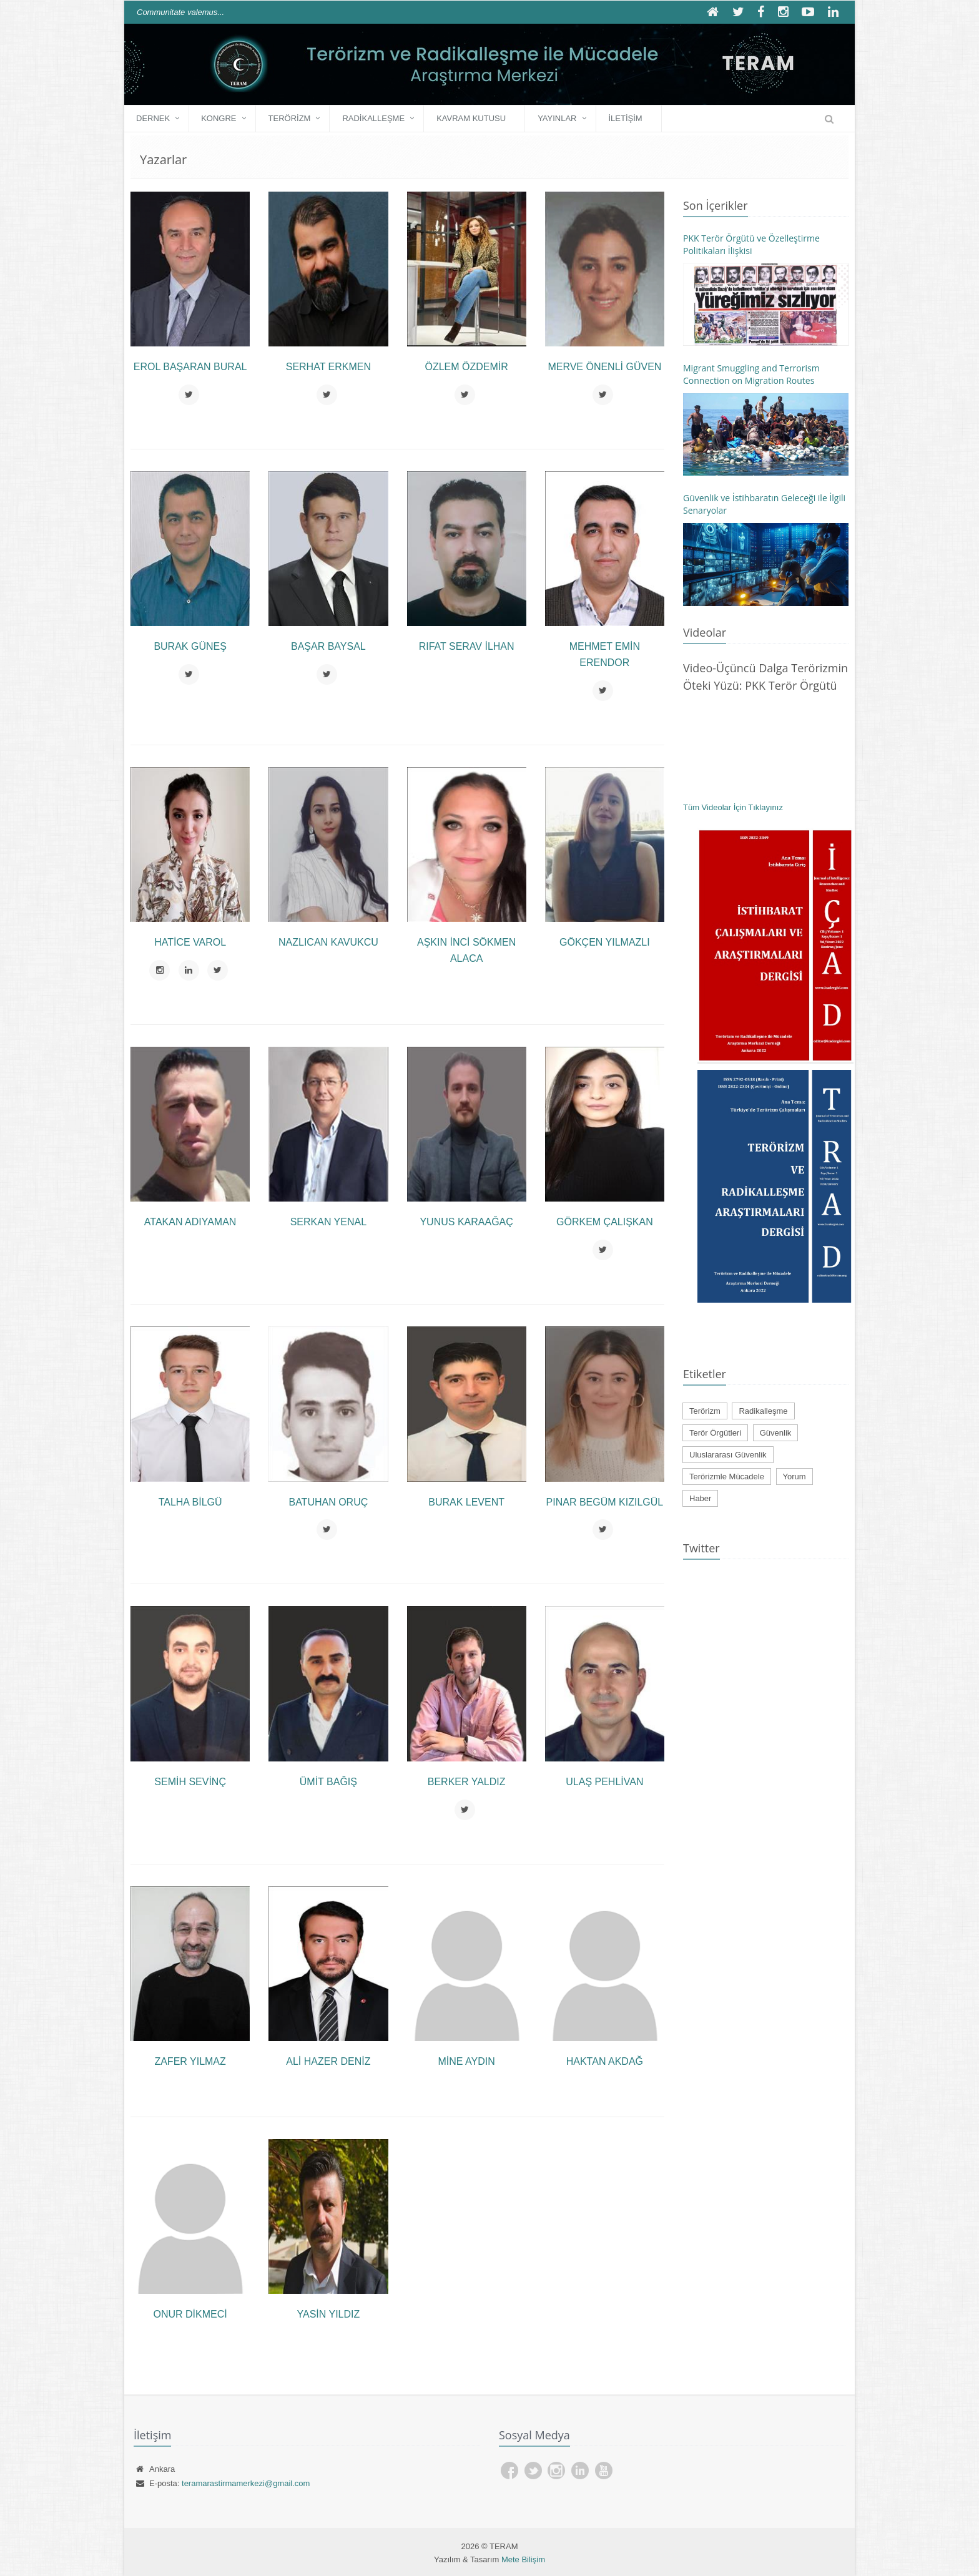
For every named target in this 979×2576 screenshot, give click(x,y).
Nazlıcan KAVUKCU (328, 942)
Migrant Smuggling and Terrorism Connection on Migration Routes (751, 374)
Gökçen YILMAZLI (604, 942)
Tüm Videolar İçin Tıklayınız (733, 807)
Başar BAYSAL (328, 646)
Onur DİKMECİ (190, 2314)
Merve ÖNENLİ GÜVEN (604, 366)
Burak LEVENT (466, 1502)
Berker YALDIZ (467, 1781)
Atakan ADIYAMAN (190, 1222)
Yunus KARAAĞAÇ (466, 1222)
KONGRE (218, 118)
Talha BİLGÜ (190, 1502)
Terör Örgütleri (715, 1432)
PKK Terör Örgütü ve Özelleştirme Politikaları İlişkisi (751, 244)
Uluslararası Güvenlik (728, 1454)
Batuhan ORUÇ (328, 1502)
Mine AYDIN (466, 2061)
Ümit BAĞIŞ (328, 1781)
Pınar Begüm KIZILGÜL (605, 1502)
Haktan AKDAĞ (604, 2061)
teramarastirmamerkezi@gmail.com (246, 2483)
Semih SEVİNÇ (190, 1781)
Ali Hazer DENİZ (328, 2061)
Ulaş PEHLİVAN (604, 1781)
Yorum (794, 1476)
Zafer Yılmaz (189, 2061)
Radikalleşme (373, 118)
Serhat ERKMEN (328, 366)
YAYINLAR (557, 118)
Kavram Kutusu (471, 118)
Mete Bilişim (523, 2559)
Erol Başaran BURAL (190, 366)
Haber (700, 1498)
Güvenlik (776, 1432)
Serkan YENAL (328, 1222)
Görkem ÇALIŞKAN (604, 1222)
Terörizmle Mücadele (726, 1476)
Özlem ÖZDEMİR (466, 366)
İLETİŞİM (625, 118)
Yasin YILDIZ (328, 2314)
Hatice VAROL (190, 942)
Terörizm (289, 118)
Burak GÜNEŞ (190, 646)
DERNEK (153, 118)
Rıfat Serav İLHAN (466, 646)
